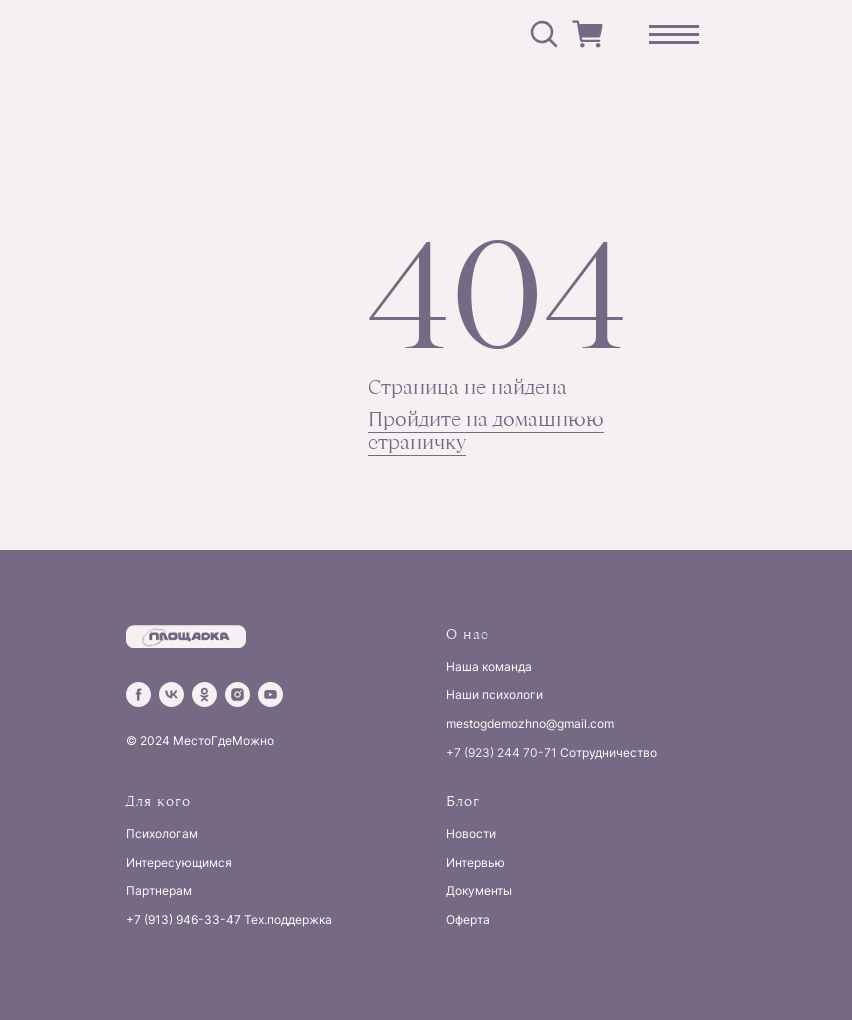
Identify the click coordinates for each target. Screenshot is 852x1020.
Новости (471, 833)
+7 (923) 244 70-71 (501, 752)
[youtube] (270, 694)
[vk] (171, 694)
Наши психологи (494, 694)
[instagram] (237, 694)
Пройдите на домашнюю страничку (486, 430)
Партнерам (159, 890)
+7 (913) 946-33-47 (183, 919)
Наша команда (489, 666)
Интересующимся (179, 862)
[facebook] (138, 694)
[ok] (204, 694)
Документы (479, 890)
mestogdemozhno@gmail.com (530, 723)
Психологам (162, 833)
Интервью (475, 862)
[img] (236, 34)
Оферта (468, 919)
